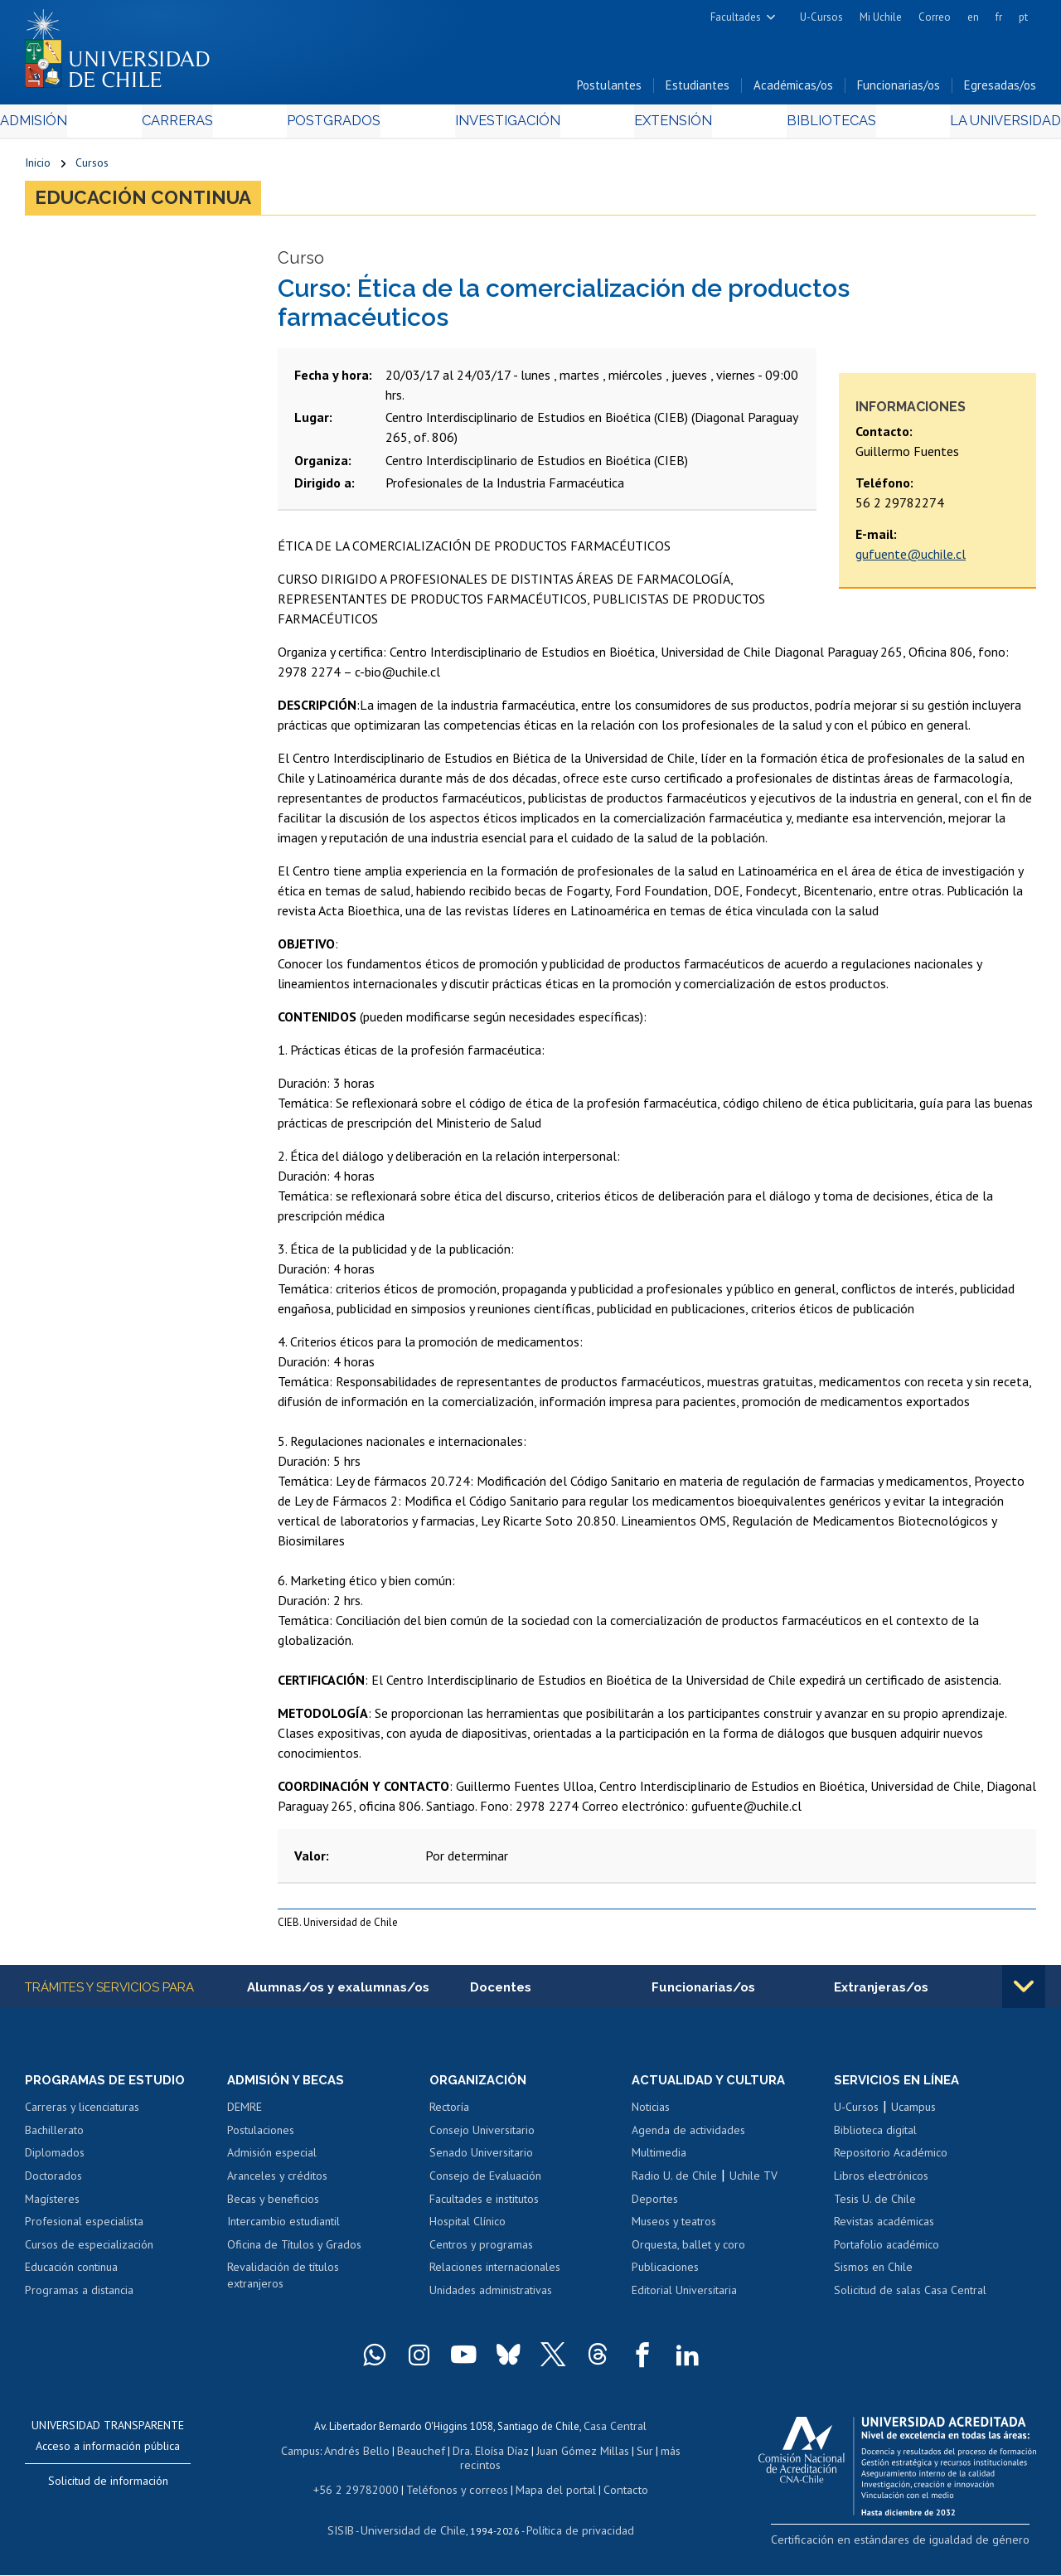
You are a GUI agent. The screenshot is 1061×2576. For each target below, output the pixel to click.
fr (999, 17)
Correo (934, 17)
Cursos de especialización (89, 2252)
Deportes (655, 2207)
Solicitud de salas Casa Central (910, 2298)
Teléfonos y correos (455, 2492)
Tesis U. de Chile (875, 2207)
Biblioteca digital (875, 2138)
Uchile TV (753, 2183)
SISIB (350, 2531)
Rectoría (449, 2115)
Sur (635, 2456)
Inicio (38, 167)
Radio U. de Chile (674, 2183)
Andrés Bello (363, 2456)
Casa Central (615, 2433)
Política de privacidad (573, 2531)
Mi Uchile (881, 17)
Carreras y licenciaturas (82, 2115)
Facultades (735, 17)
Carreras (194, 125)
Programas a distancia (79, 2298)
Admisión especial (272, 2161)
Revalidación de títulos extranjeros (283, 2283)
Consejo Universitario (482, 2138)
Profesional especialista (84, 2229)
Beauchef (423, 2456)
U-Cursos (821, 17)
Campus (310, 2456)
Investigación (505, 125)
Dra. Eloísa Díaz (489, 2456)
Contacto (612, 2492)
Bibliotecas (808, 125)
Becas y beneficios (273, 2207)
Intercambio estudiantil (283, 2229)
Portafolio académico (886, 2252)
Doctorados (53, 2183)
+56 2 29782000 (364, 2492)
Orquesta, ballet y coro (688, 2252)
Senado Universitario (481, 2161)
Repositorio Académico (890, 2161)
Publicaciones (665, 2275)
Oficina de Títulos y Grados (294, 2252)
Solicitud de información (108, 2488)
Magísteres (52, 2207)
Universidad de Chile (416, 2531)
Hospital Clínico (467, 2229)
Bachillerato (54, 2138)
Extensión (662, 125)
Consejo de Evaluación (485, 2183)
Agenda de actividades (688, 2138)
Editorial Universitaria (684, 2298)
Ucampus (913, 2115)
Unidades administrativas (490, 2298)
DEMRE (244, 2115)
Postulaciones (260, 2138)
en (973, 17)
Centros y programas (481, 2252)
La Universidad (974, 125)
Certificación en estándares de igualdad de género (919, 2547)
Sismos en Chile (873, 2275)
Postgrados (339, 125)
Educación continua (153, 204)
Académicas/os (793, 90)
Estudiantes (697, 90)
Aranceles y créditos (277, 2183)
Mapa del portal (547, 2492)
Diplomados (55, 2161)
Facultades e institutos (484, 2207)
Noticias (651, 2115)
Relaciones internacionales (494, 2275)
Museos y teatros (674, 2229)
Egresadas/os (1000, 90)
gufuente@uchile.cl (910, 561)
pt (1023, 17)
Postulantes (609, 90)
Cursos (92, 167)
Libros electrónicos (881, 2183)
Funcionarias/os (898, 90)
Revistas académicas (884, 2229)
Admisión (62, 125)
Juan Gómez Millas (577, 2456)
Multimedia (659, 2161)
